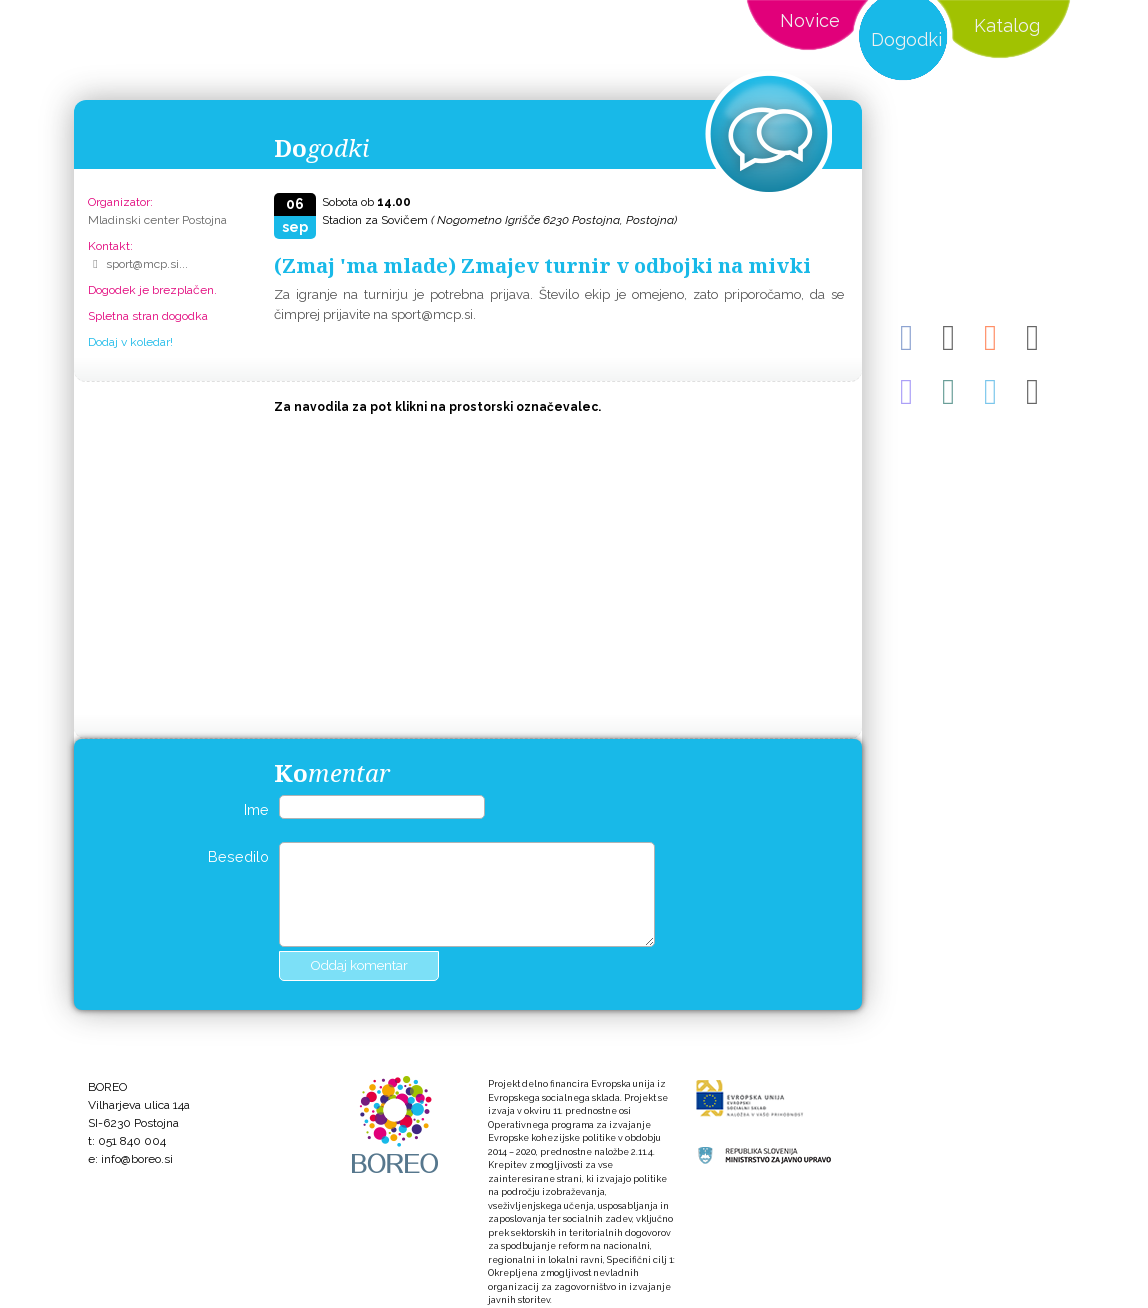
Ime (256, 809)
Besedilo (238, 856)
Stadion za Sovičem (499, 220)
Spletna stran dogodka (148, 316)
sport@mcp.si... (147, 264)
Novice (810, 20)
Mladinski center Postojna (157, 220)
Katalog (1007, 25)
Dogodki (906, 39)
